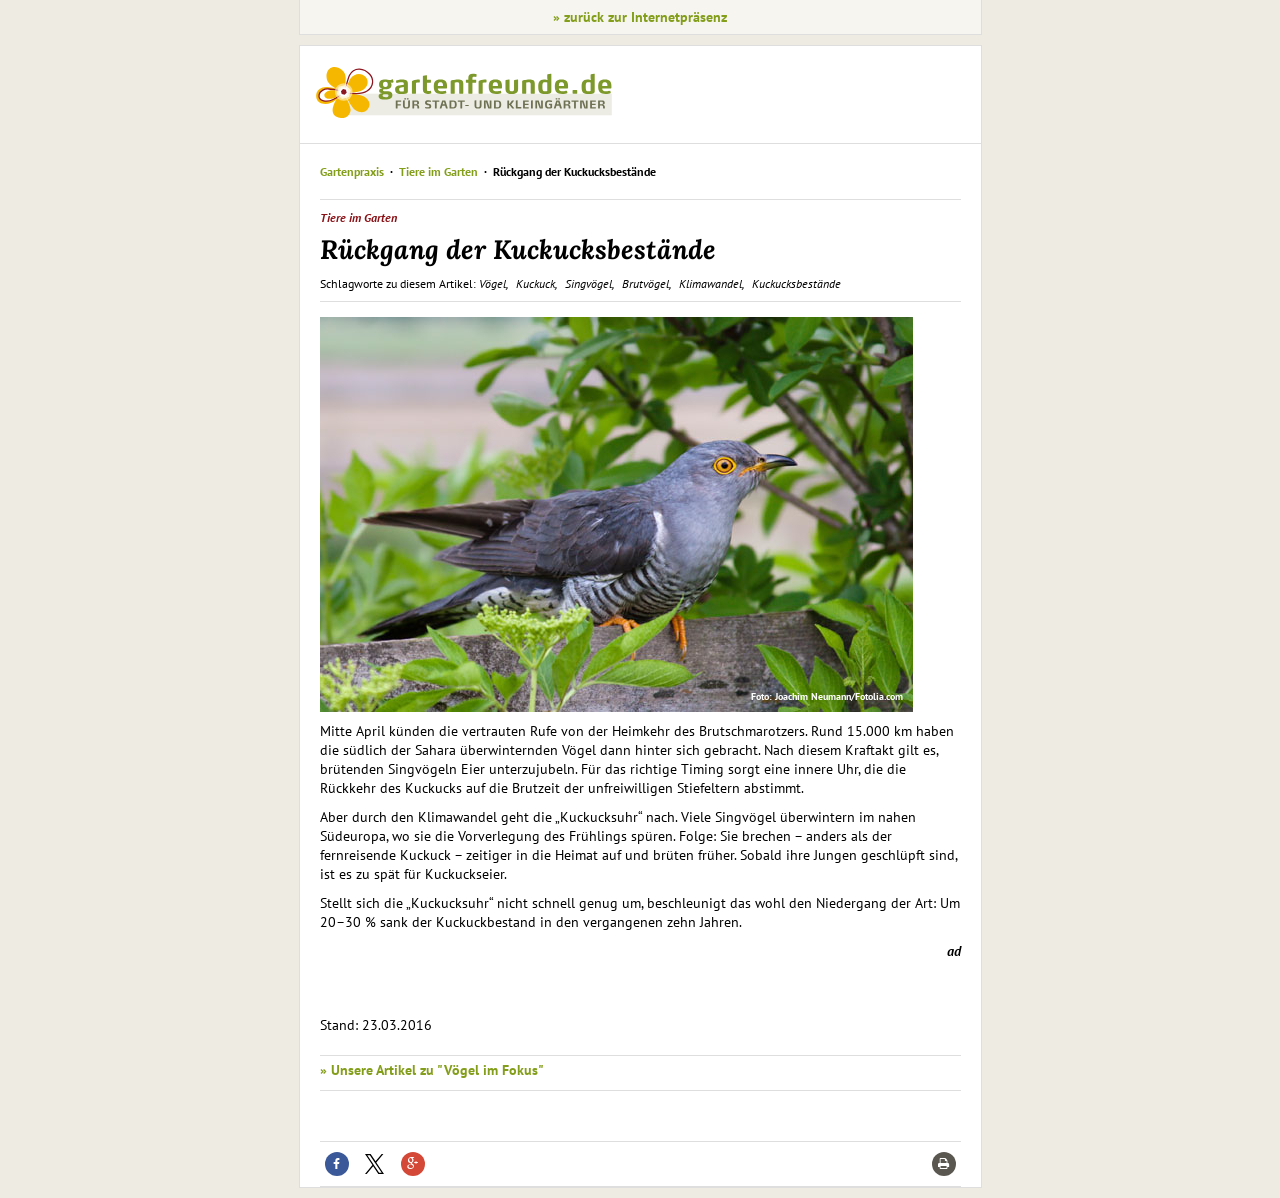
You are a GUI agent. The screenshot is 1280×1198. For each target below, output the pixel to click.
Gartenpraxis (352, 171)
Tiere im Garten (438, 171)
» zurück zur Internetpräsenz (640, 17)
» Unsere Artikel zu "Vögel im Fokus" (432, 1070)
